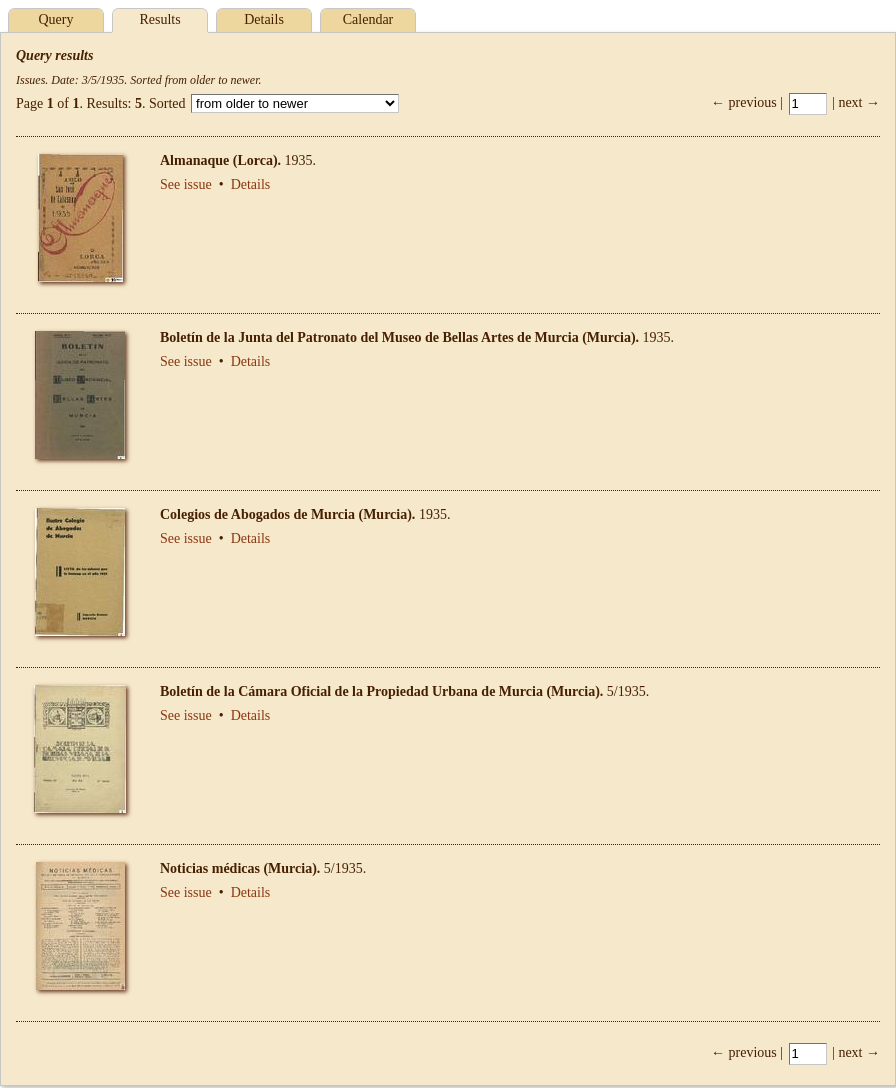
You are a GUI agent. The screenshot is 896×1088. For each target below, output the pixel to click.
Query (56, 19)
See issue (186, 184)
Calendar (368, 19)
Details (264, 19)
